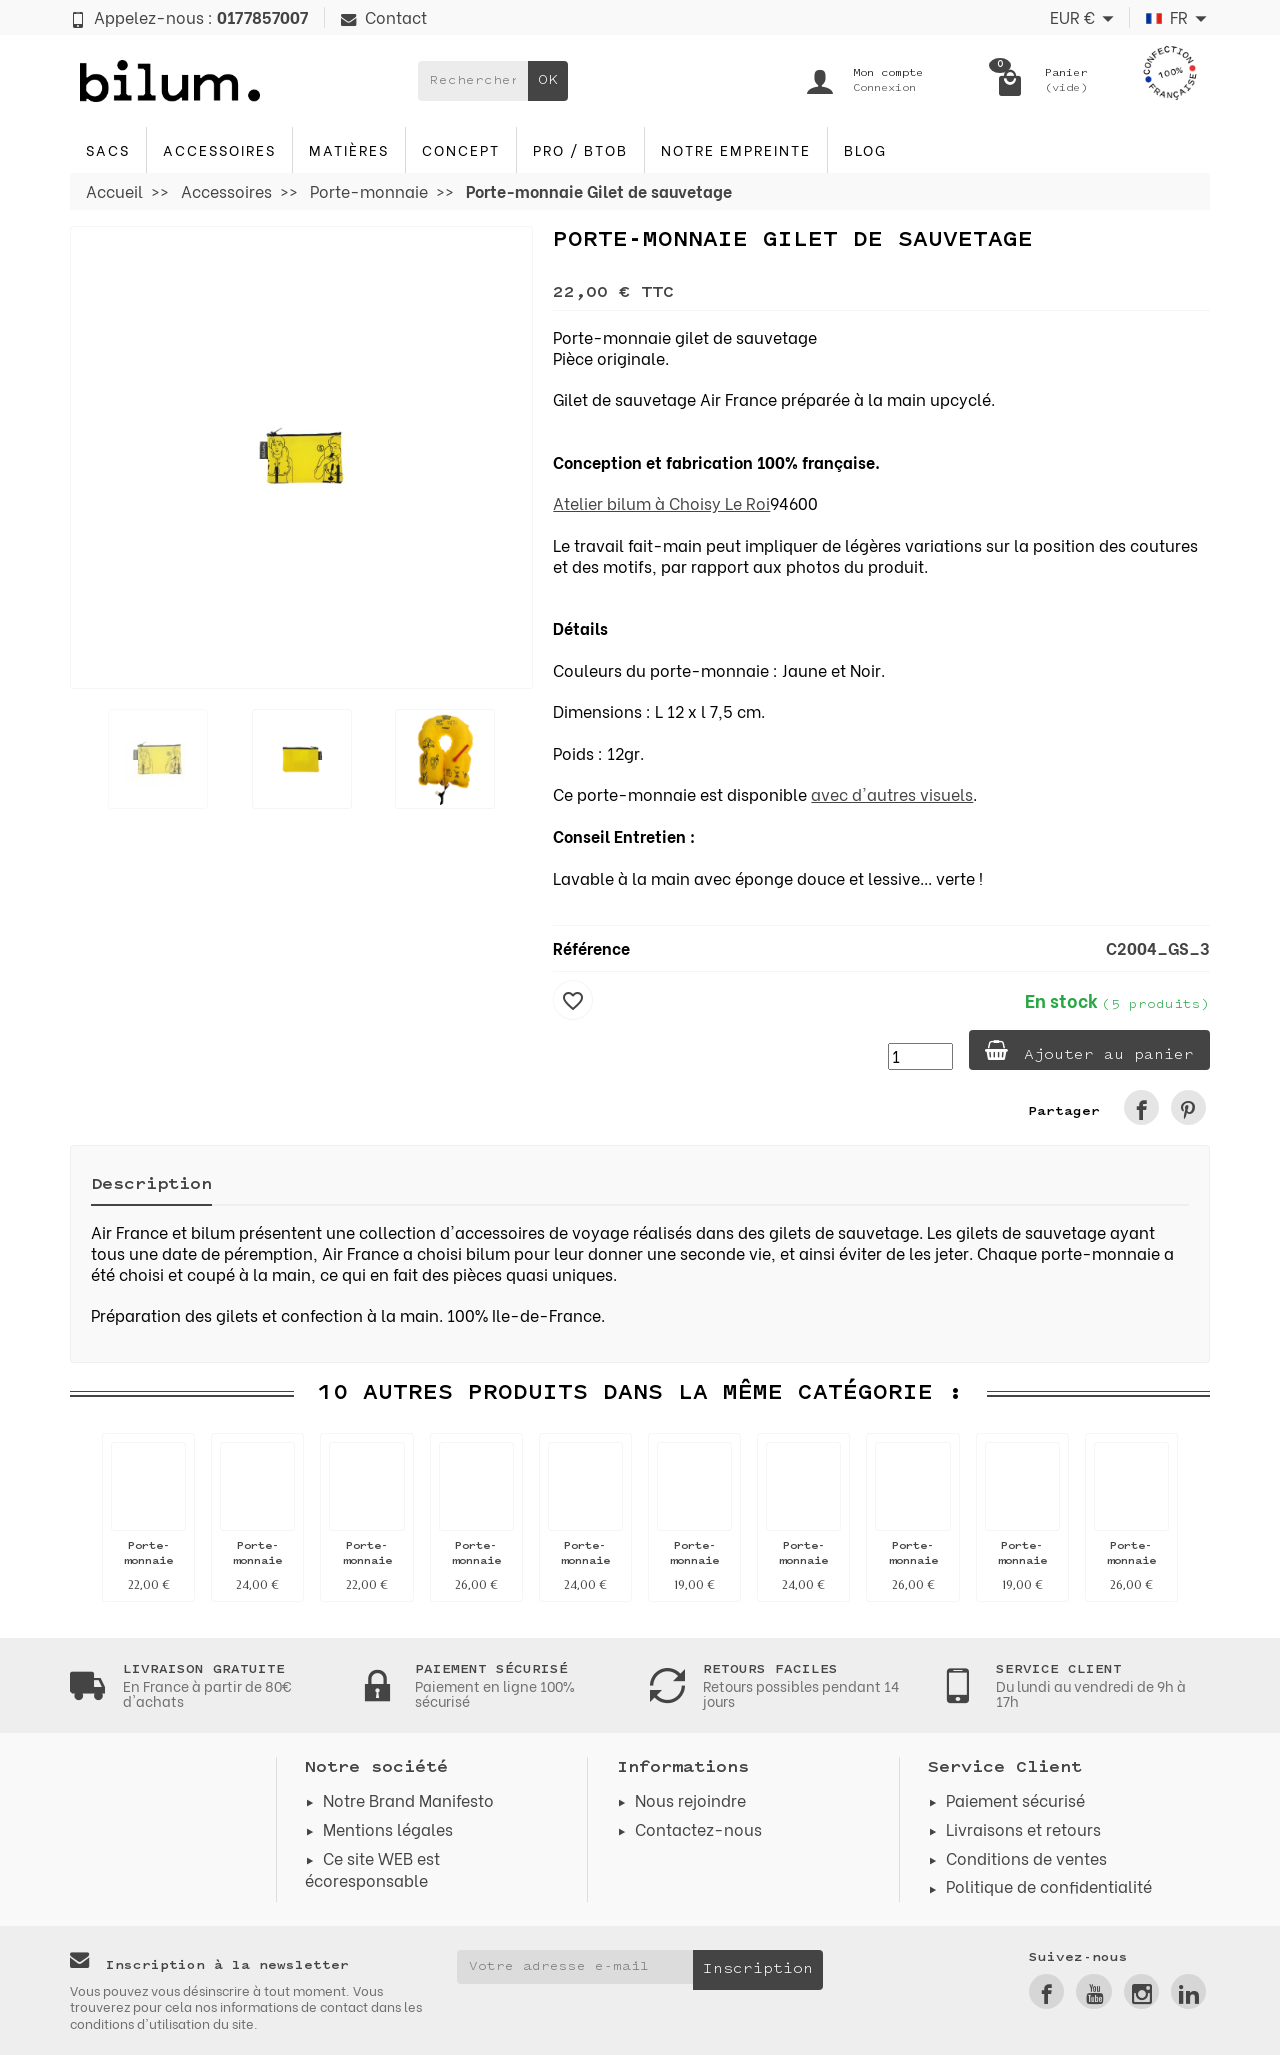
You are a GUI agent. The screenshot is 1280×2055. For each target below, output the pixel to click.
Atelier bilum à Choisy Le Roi (661, 502)
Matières (349, 149)
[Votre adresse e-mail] (575, 1967)
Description (151, 1185)
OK (548, 80)
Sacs (108, 149)
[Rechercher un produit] (473, 81)
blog (865, 149)
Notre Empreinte (736, 149)
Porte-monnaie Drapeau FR (695, 1561)
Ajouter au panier (1089, 1051)
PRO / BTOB (580, 149)
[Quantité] (920, 1056)
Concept (461, 149)
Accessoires (219, 149)
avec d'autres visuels (892, 793)
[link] (1141, 1107)
